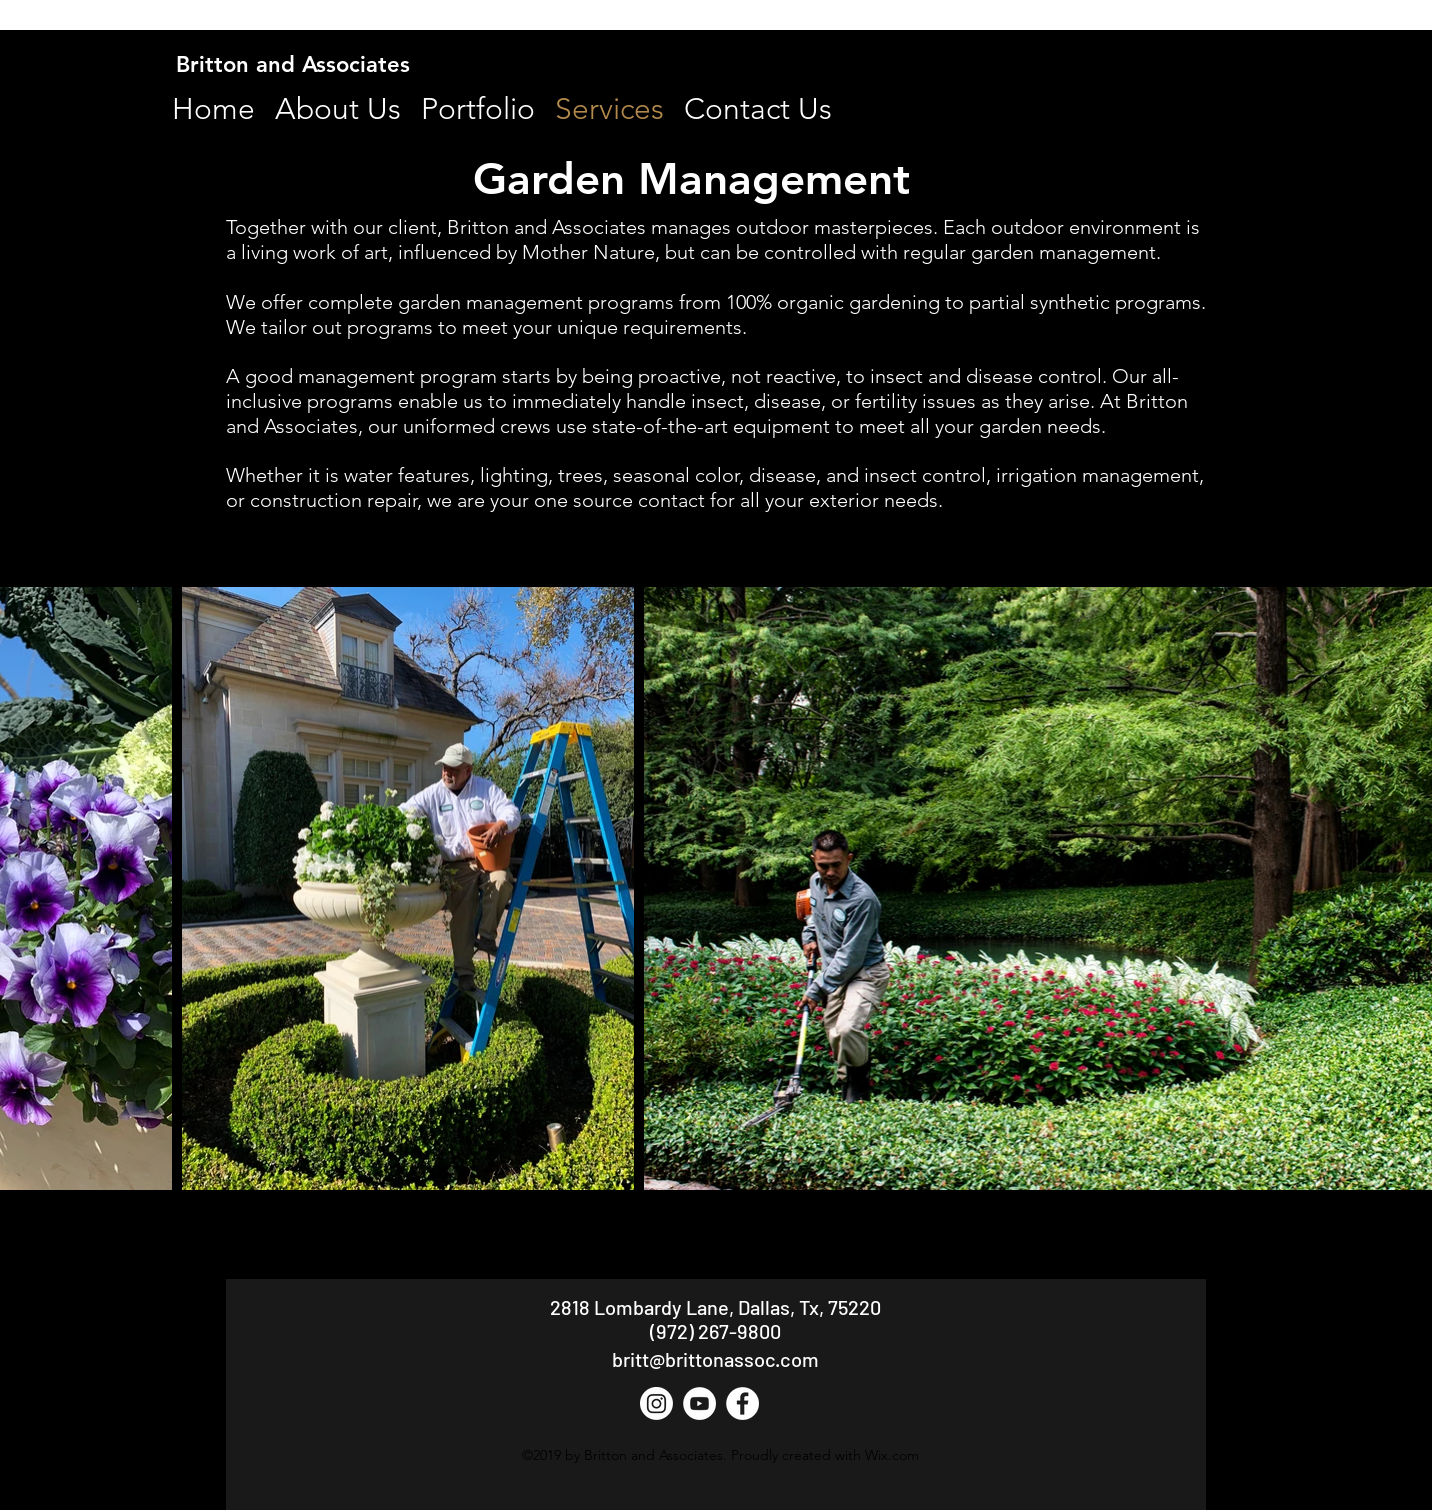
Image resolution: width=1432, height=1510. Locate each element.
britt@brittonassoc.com (715, 1359)
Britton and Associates (293, 64)
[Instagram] (656, 1403)
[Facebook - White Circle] (742, 1403)
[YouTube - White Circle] (699, 1403)
